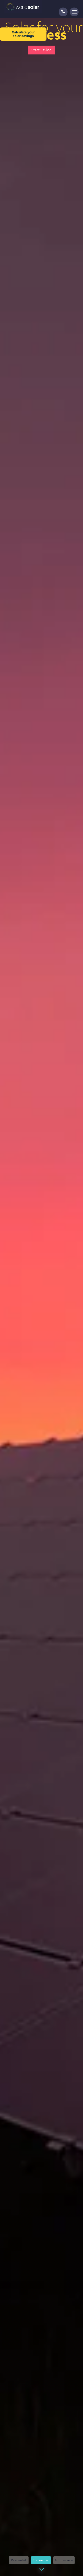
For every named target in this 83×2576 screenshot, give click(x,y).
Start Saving (41, 50)
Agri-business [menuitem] (64, 2560)
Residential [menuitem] (18, 2560)
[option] (41, 1288)
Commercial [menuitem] (41, 2560)
